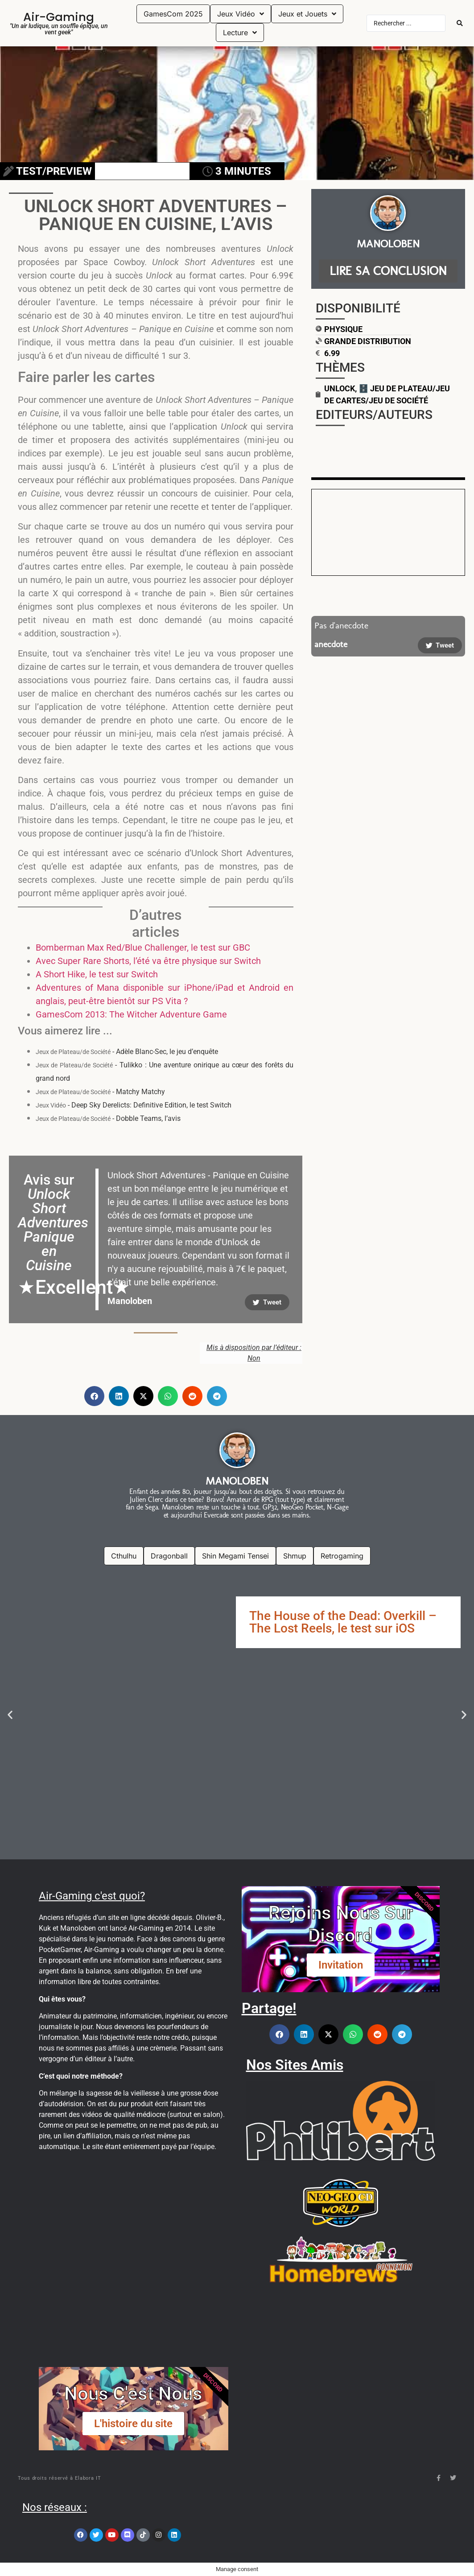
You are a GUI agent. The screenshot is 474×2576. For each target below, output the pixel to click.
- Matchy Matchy (100, 1091)
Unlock (339, 388)
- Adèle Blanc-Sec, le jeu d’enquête (127, 1051)
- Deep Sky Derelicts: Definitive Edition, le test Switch (133, 1105)
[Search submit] (460, 23)
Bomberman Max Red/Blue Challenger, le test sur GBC (143, 947)
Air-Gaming (58, 17)
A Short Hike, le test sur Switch (97, 974)
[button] (94, 1396)
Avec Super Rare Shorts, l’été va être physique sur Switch (148, 961)
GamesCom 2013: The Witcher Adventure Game (131, 1014)
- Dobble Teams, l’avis (108, 1118)
